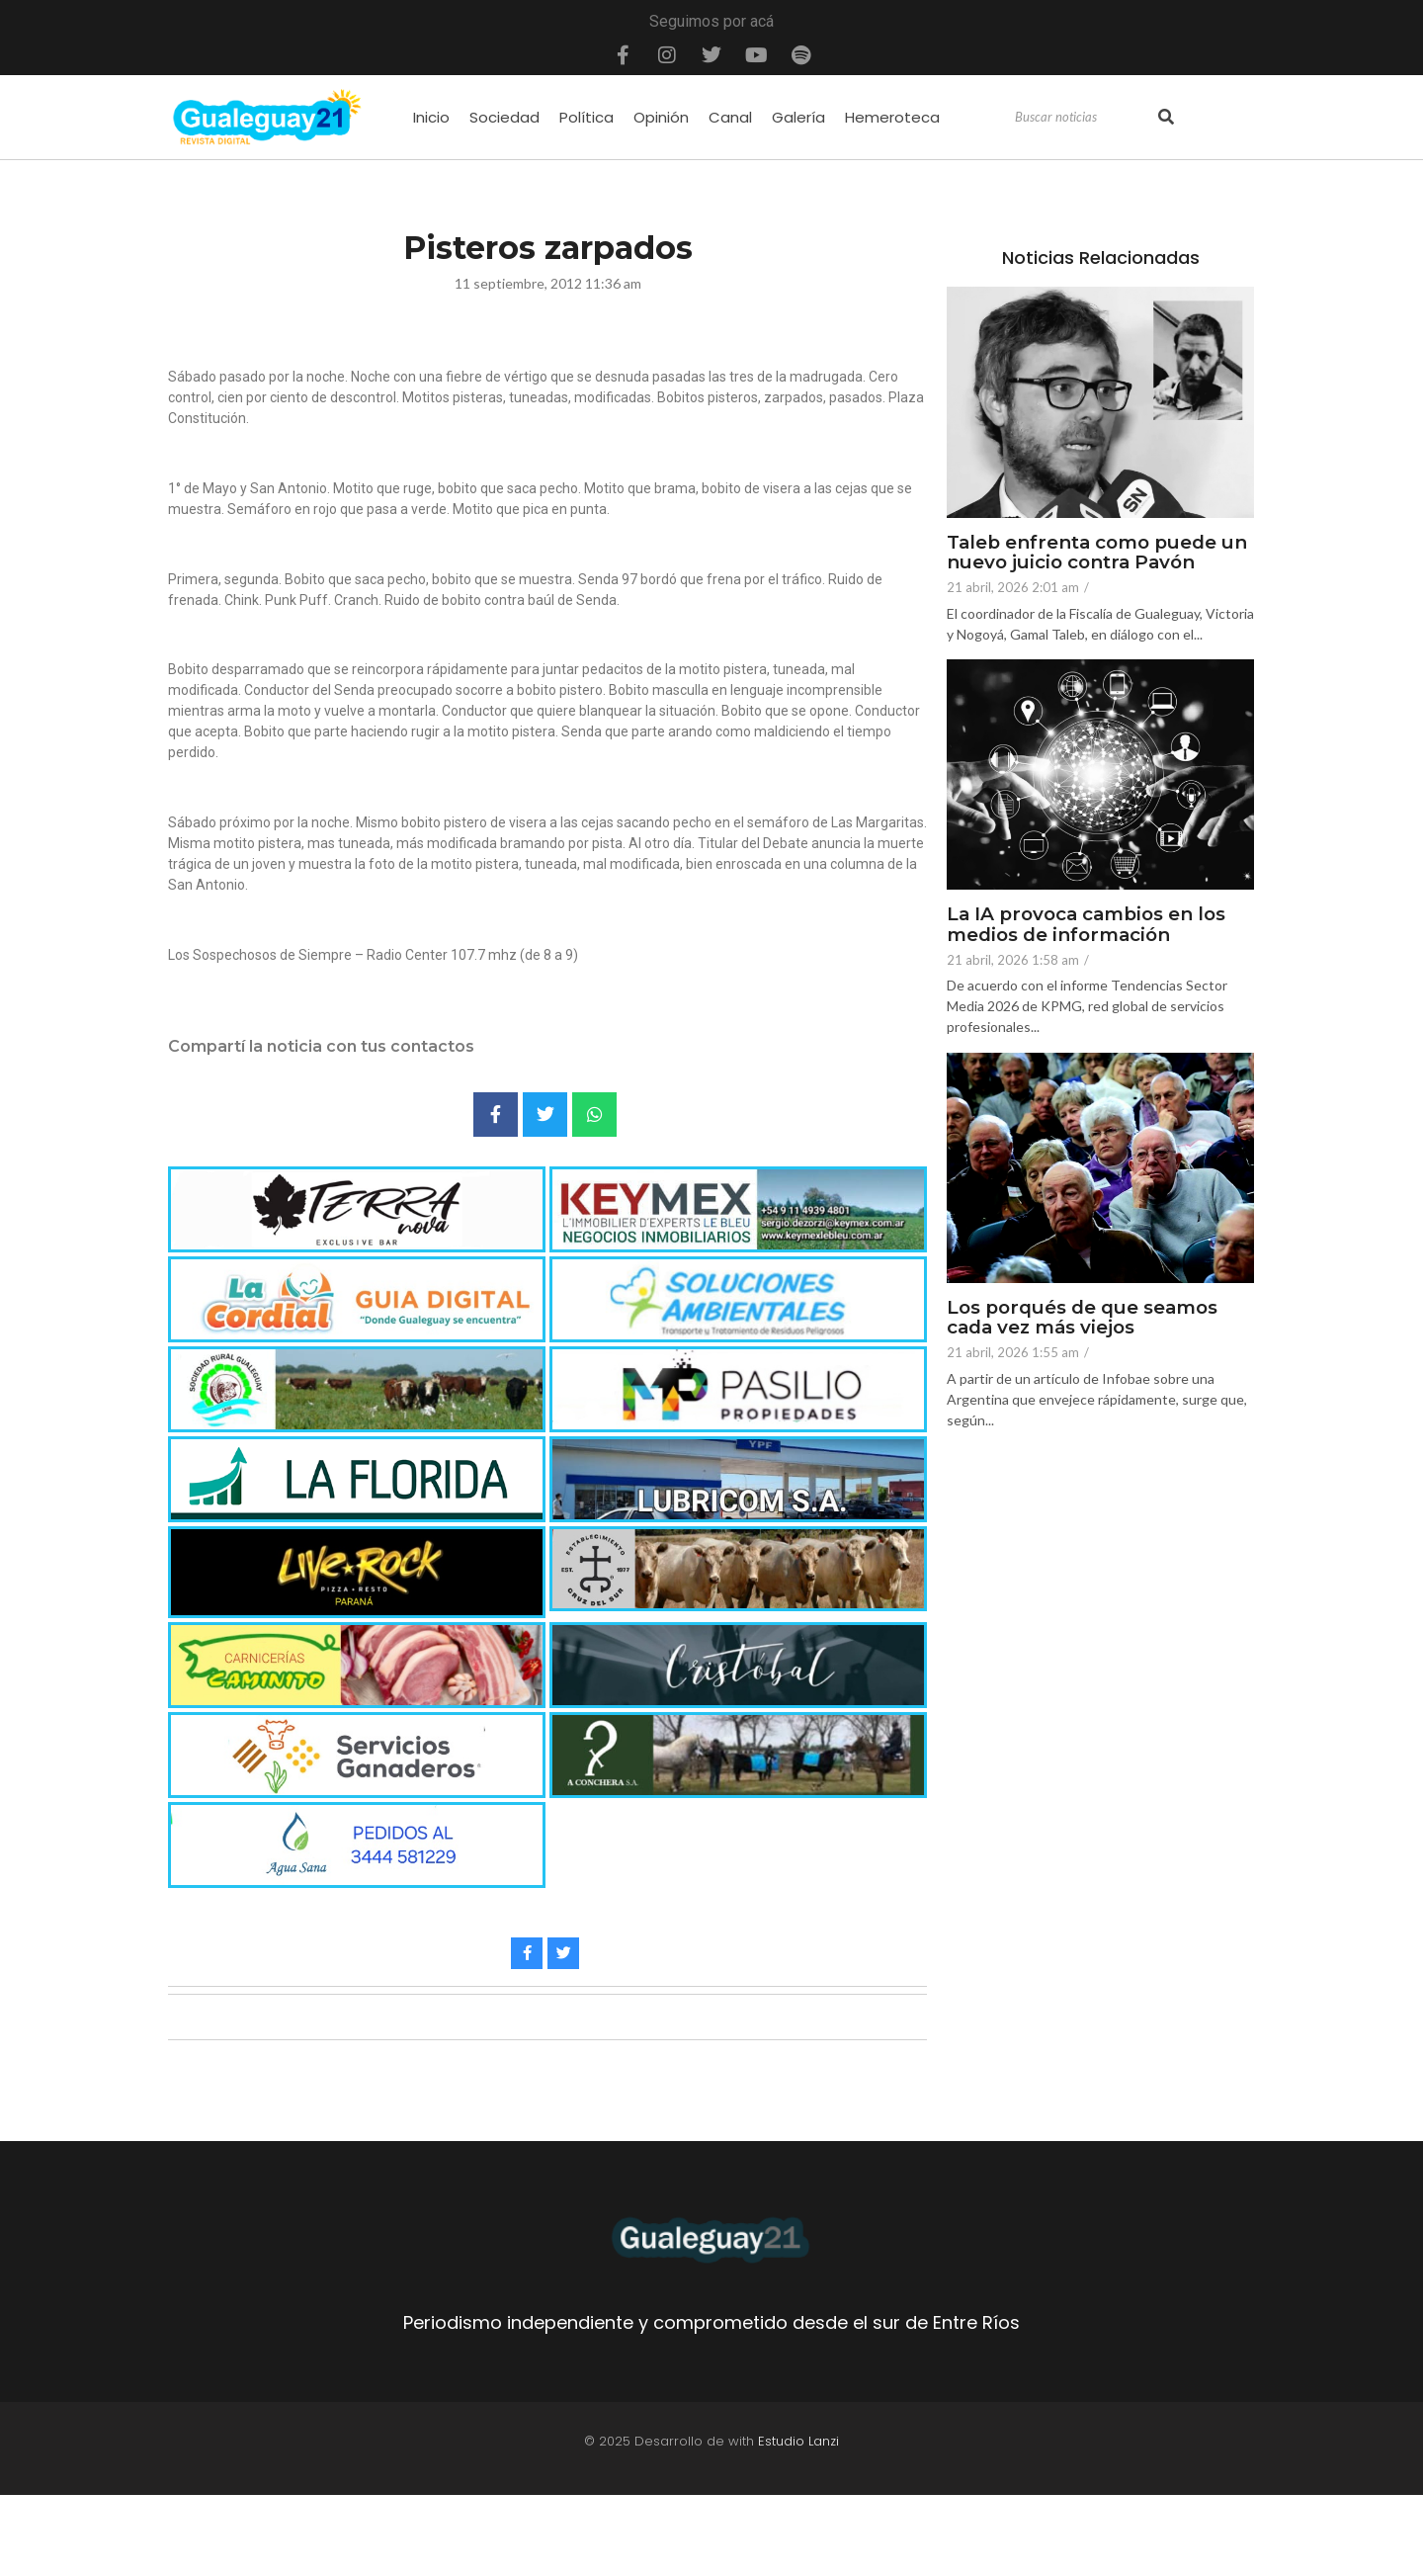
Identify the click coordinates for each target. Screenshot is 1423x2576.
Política (586, 117)
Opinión (661, 117)
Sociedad (504, 117)
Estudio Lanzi (798, 2441)
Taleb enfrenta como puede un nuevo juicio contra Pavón (1100, 553)
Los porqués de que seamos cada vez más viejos (1086, 1318)
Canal (730, 117)
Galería (798, 117)
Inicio (431, 117)
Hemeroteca (892, 117)
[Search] (1084, 117)
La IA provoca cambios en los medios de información (1090, 925)
